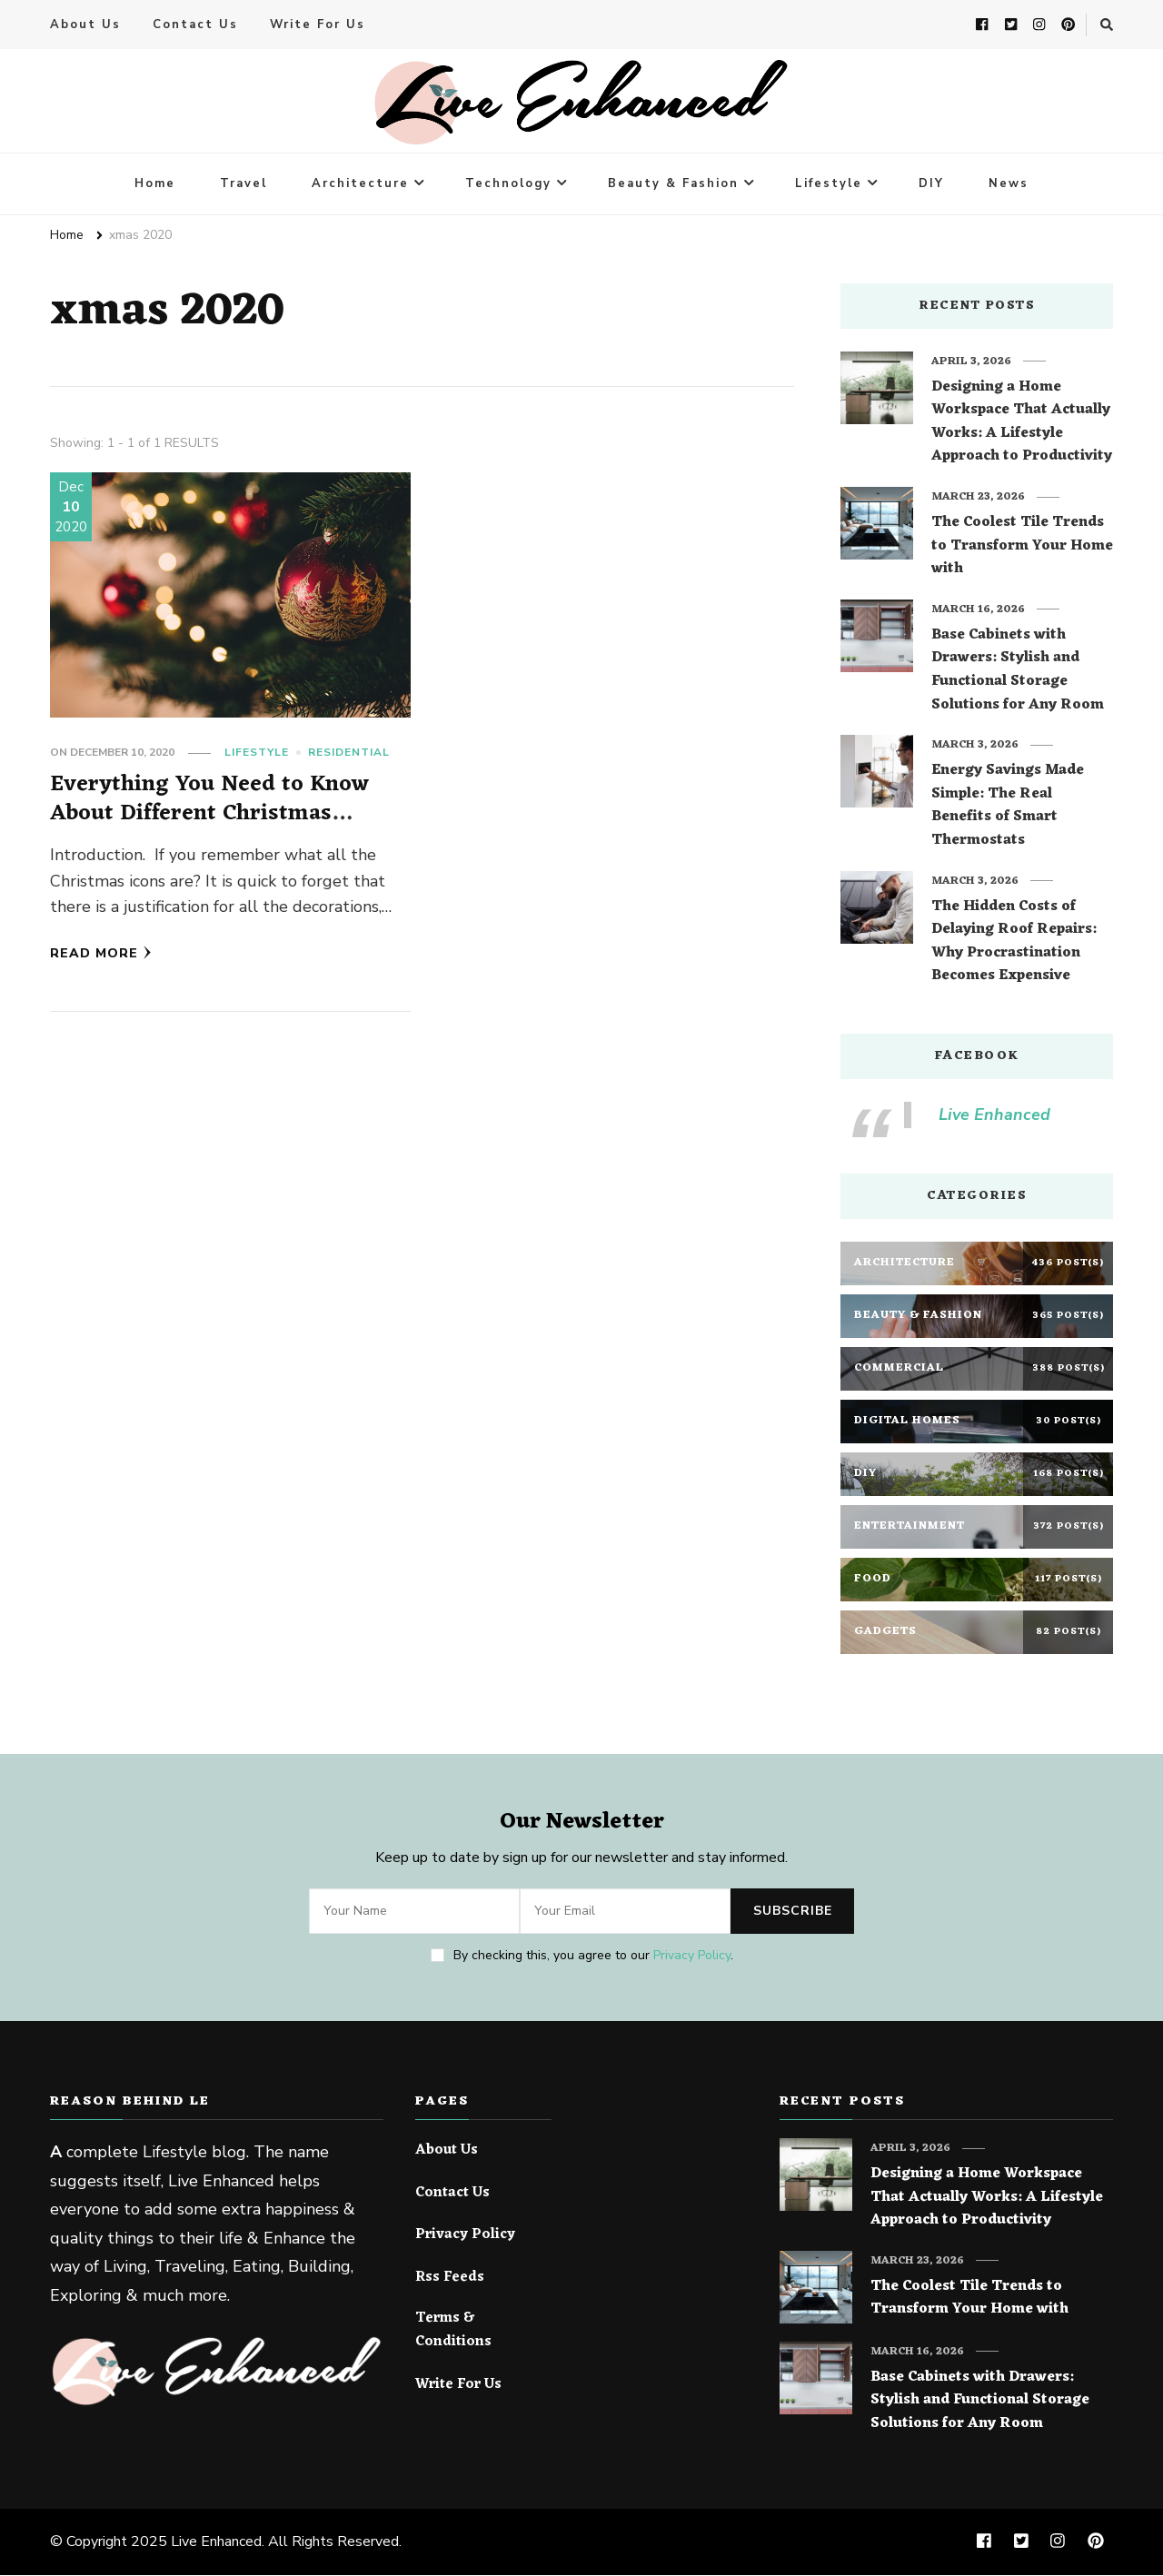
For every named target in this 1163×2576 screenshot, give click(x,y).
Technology (508, 184)
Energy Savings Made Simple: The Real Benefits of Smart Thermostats (1007, 806)
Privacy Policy (692, 1956)
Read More (101, 953)
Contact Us (195, 25)
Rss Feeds (449, 2279)
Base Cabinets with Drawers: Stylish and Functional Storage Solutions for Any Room (1017, 671)
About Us (85, 25)
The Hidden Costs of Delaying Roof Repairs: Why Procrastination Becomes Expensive (1014, 943)
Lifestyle (828, 184)
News (1009, 184)
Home (154, 184)
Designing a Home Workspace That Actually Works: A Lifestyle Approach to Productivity (1021, 423)
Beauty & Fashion (673, 184)
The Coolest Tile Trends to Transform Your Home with (1022, 547)
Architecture (360, 184)
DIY (931, 184)
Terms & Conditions (453, 2331)
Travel (243, 184)
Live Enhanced (994, 1115)
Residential (349, 753)
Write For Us (317, 25)
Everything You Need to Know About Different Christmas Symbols (210, 814)
